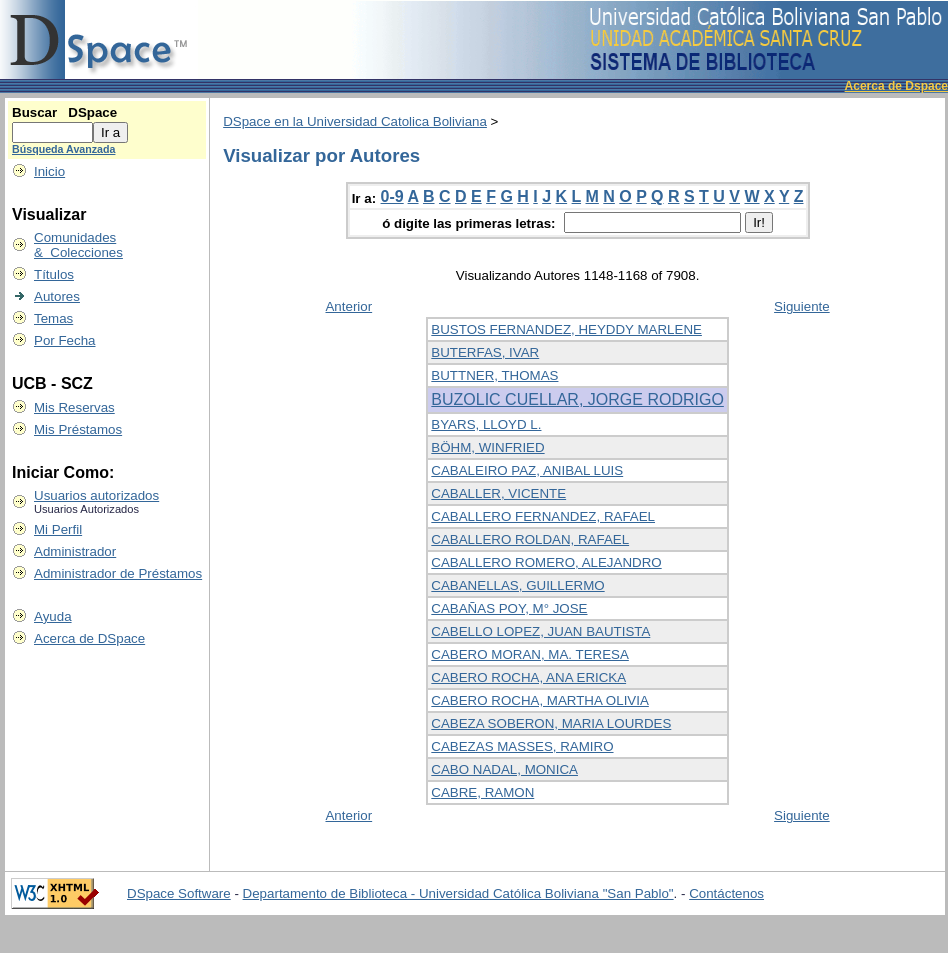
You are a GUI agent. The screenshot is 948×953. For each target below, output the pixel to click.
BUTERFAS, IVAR (485, 352)
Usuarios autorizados (96, 495)
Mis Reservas (74, 407)
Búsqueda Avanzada (63, 149)
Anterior (348, 306)
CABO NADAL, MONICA (504, 769)
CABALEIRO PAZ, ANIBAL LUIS (527, 470)
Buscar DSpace (64, 112)
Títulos (54, 274)
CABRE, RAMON (482, 792)
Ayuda (53, 616)
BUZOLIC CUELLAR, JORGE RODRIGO (577, 399)
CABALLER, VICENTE (498, 493)
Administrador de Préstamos (118, 573)
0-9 (392, 196)
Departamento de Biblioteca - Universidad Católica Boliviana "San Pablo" (458, 893)
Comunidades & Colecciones (78, 245)
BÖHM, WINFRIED (487, 447)
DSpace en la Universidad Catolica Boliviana (355, 121)
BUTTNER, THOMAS (494, 375)
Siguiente (802, 306)
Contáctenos (726, 893)
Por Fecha (65, 340)
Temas (53, 318)
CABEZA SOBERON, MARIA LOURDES (551, 723)
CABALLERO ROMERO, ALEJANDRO (546, 562)
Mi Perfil (58, 529)
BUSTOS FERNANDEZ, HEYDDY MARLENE (566, 329)
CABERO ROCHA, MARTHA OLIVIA (540, 700)
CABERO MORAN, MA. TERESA (530, 654)
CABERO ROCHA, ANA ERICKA (528, 677)
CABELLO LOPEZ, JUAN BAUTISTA (540, 631)
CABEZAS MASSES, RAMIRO (522, 746)
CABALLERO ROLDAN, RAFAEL (530, 539)
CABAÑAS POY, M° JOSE (509, 608)
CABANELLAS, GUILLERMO (517, 585)
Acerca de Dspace (896, 86)
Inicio (49, 171)
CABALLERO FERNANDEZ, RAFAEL (543, 516)
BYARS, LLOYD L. (486, 424)
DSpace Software (179, 893)
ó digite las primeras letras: (470, 223)
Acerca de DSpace (89, 638)
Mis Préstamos (78, 429)
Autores (57, 296)
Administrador (75, 551)
